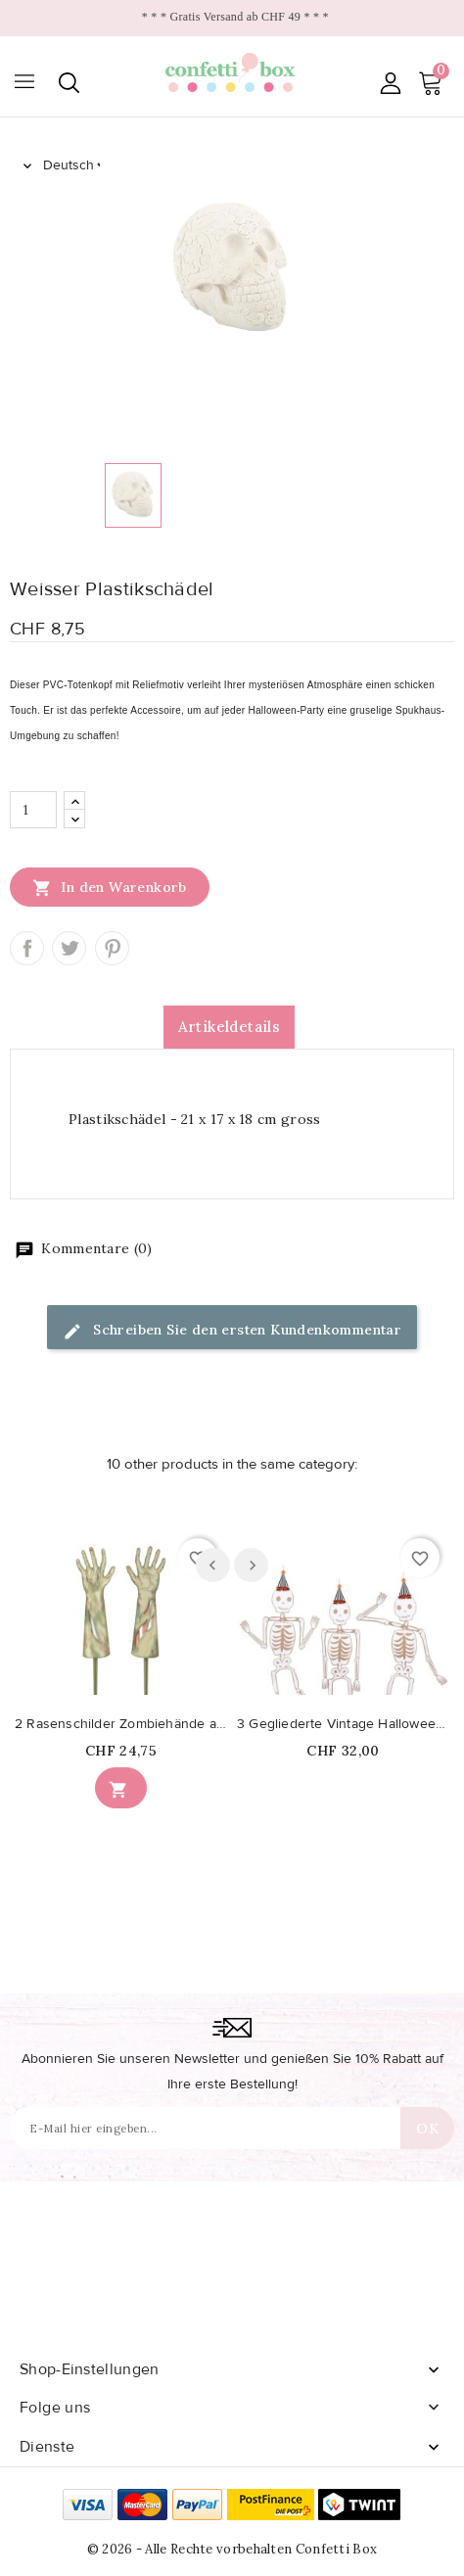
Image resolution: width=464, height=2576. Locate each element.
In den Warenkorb (109, 887)
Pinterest (112, 948)
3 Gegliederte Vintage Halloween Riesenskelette (343, 1724)
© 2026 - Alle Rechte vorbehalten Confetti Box (232, 2549)
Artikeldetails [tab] (229, 1026)
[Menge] (33, 809)
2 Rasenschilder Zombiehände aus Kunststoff (121, 1724)
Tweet (69, 948)
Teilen (27, 948)
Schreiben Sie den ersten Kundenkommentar (232, 1331)
